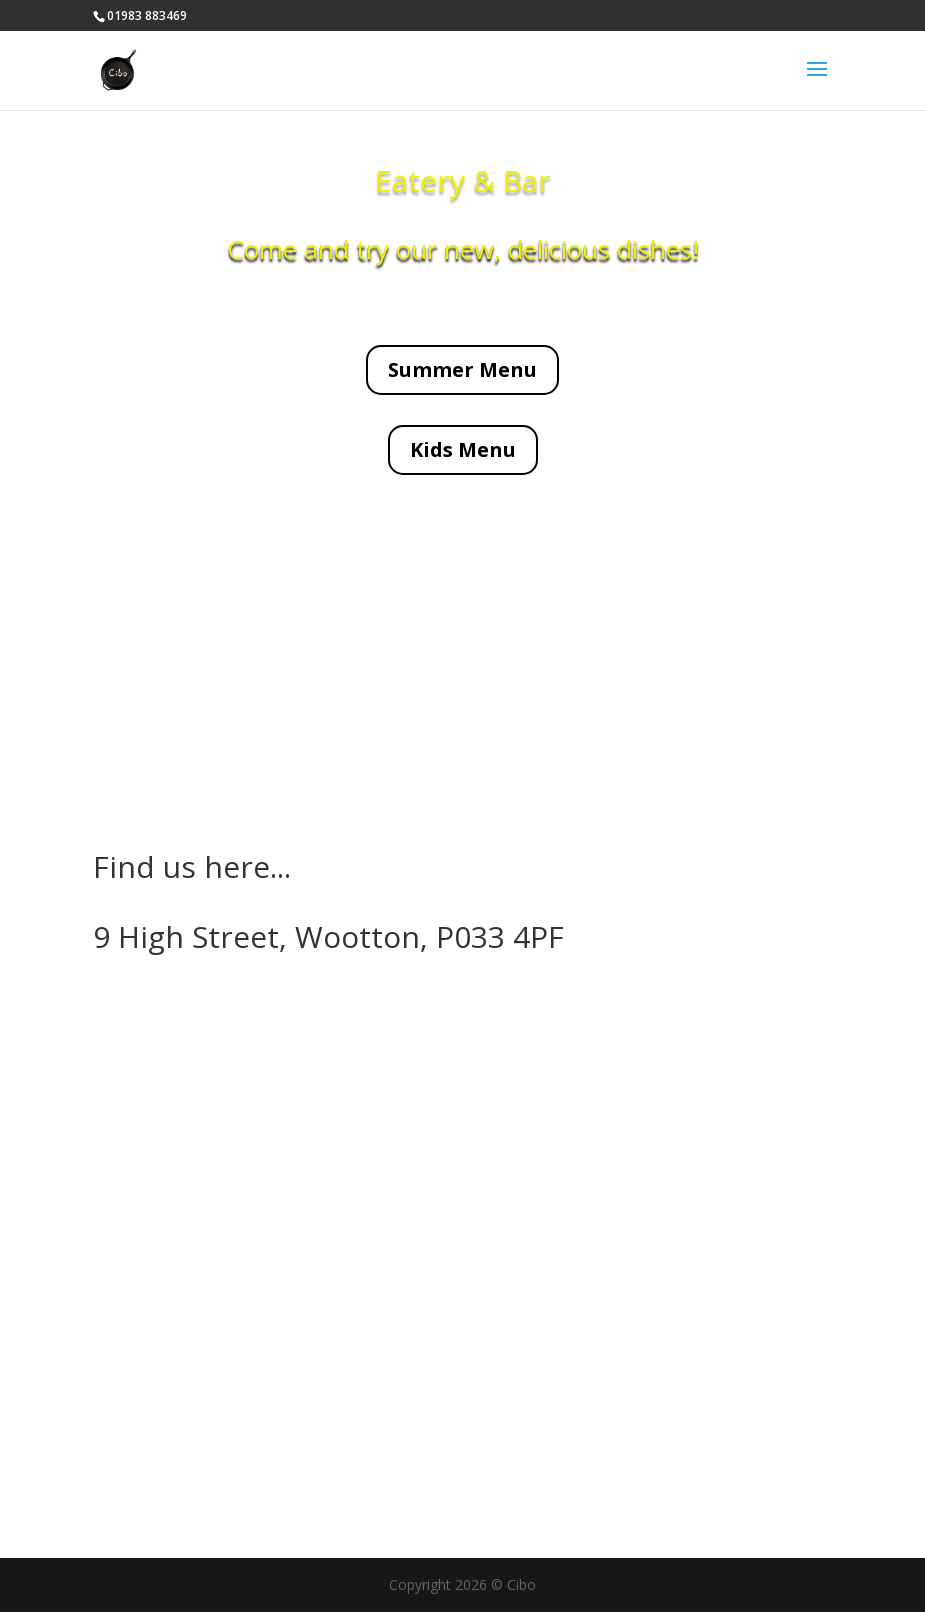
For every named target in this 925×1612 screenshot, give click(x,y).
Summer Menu (462, 369)
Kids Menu (463, 449)
